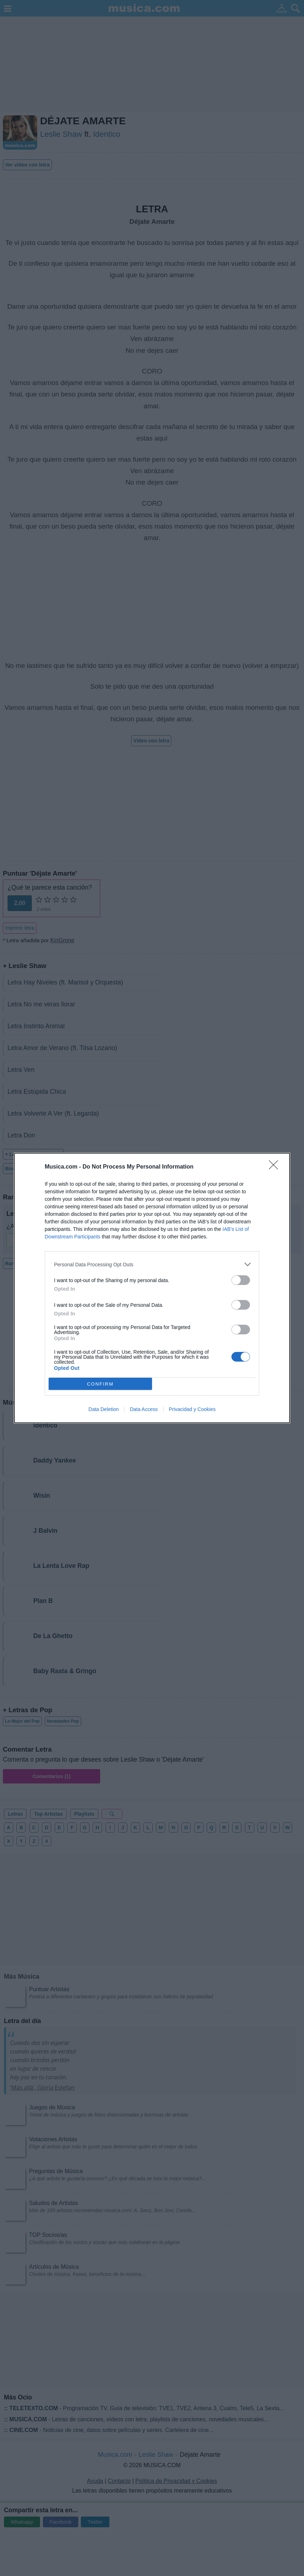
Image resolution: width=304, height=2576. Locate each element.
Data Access (144, 1409)
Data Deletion (103, 1409)
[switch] (240, 1280)
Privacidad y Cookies (192, 1409)
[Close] (276, 1167)
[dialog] (152, 1288)
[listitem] (152, 1264)
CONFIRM (100, 1384)
